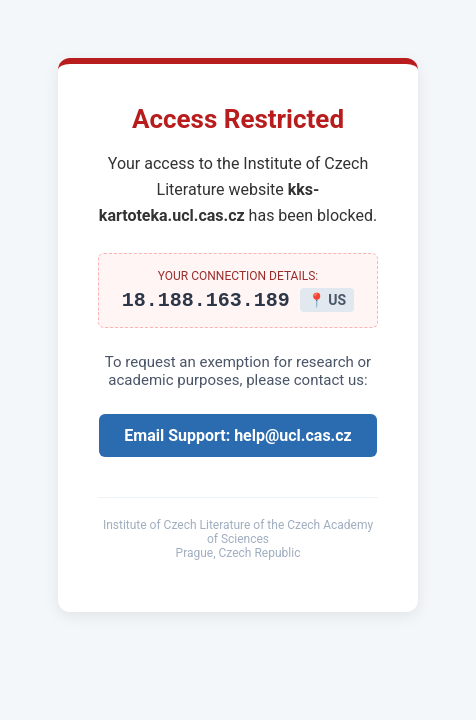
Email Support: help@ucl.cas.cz (237, 438)
